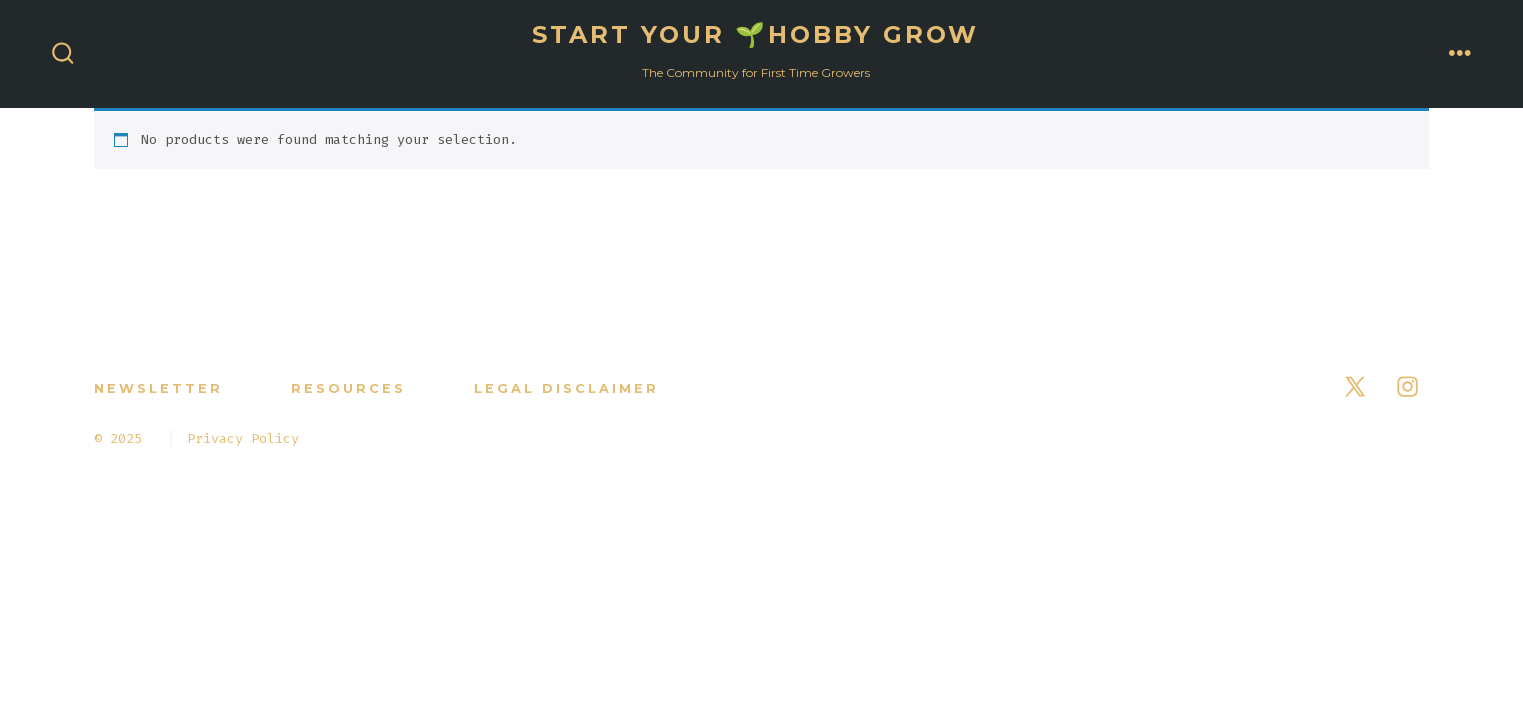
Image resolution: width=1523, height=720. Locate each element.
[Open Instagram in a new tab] (1407, 386)
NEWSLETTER (158, 388)
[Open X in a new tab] (1355, 386)
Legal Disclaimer (566, 388)
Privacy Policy (243, 438)
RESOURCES (348, 388)
